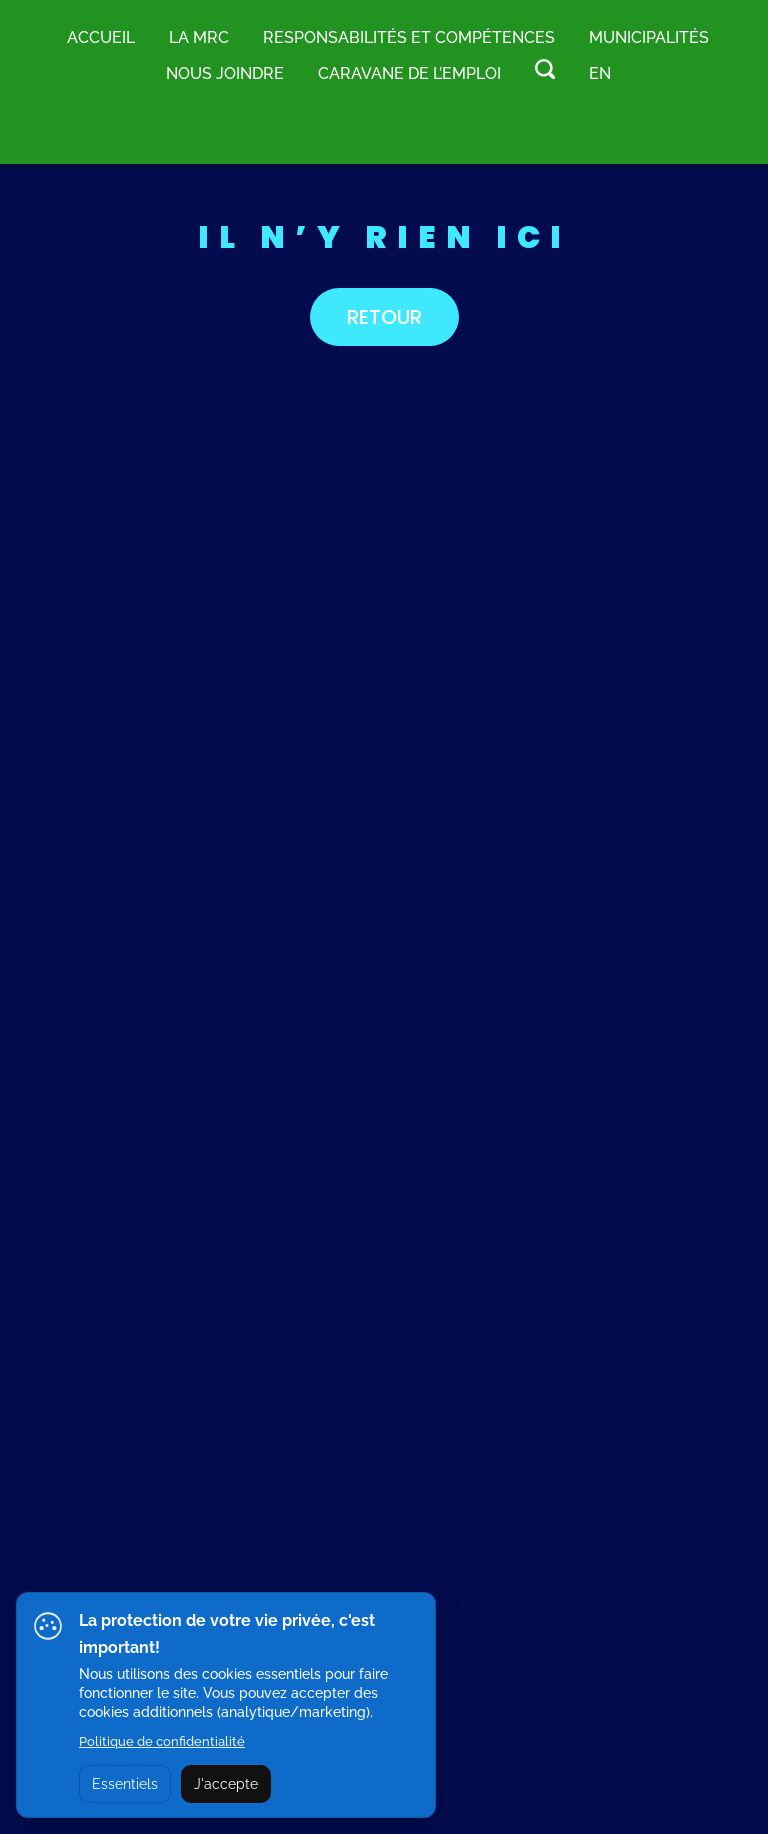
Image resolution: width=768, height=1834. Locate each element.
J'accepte (226, 1784)
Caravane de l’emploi (409, 73)
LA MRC (199, 37)
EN (600, 73)
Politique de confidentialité (162, 1741)
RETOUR (384, 317)
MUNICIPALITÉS (649, 37)
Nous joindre (225, 73)
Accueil (101, 37)
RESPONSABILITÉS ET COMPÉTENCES (409, 37)
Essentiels (125, 1784)
